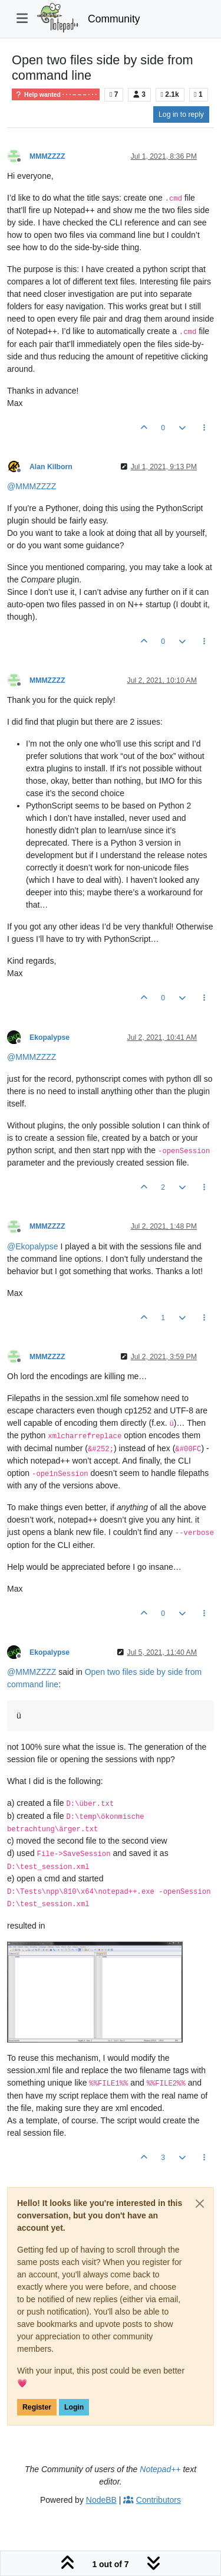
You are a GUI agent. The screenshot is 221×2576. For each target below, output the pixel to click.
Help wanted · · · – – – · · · (56, 94)
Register (36, 2407)
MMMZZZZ (47, 156)
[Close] (199, 2204)
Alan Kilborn (50, 467)
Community (114, 19)
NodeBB (101, 2500)
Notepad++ (160, 2469)
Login (74, 2407)
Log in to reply (181, 114)
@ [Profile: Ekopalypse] (32, 1246)
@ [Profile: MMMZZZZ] (31, 486)
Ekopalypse (49, 1037)
